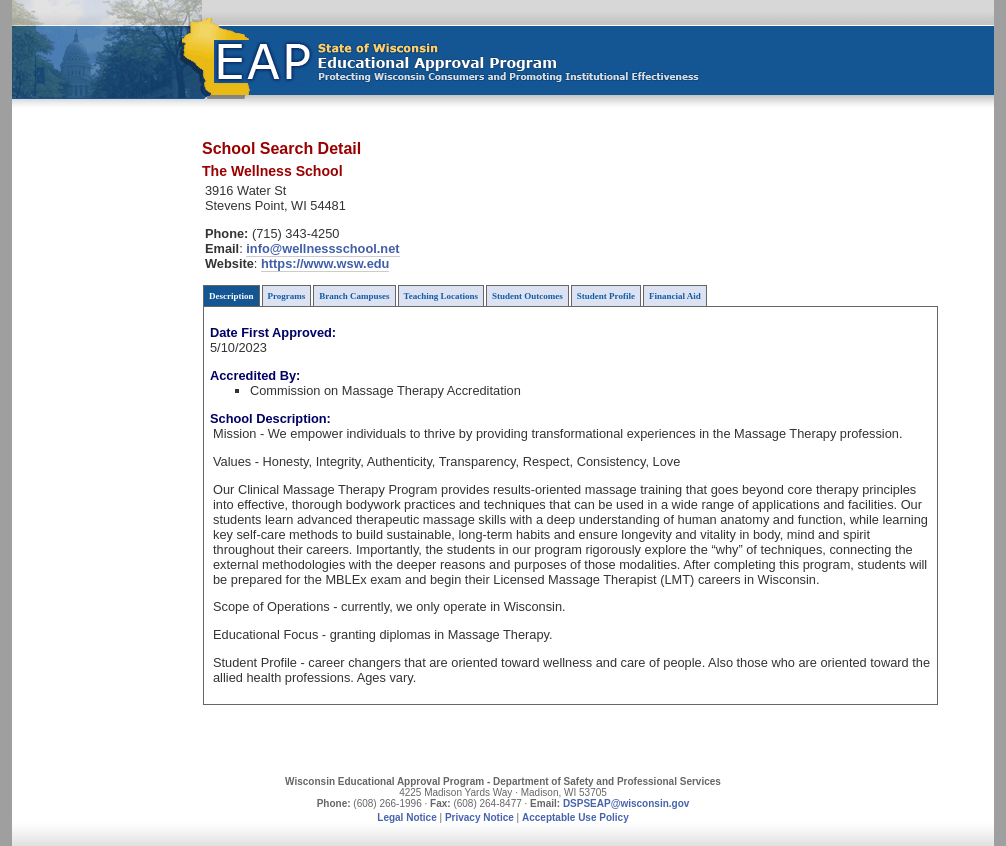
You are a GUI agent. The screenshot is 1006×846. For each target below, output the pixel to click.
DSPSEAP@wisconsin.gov (626, 803)
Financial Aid (675, 296)
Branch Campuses (354, 296)
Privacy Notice (479, 817)
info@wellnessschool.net (322, 248)
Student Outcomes (527, 296)
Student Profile (606, 296)
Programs (287, 296)
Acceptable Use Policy (575, 817)
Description (231, 296)
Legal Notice (406, 817)
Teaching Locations (441, 296)
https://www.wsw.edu (325, 263)
